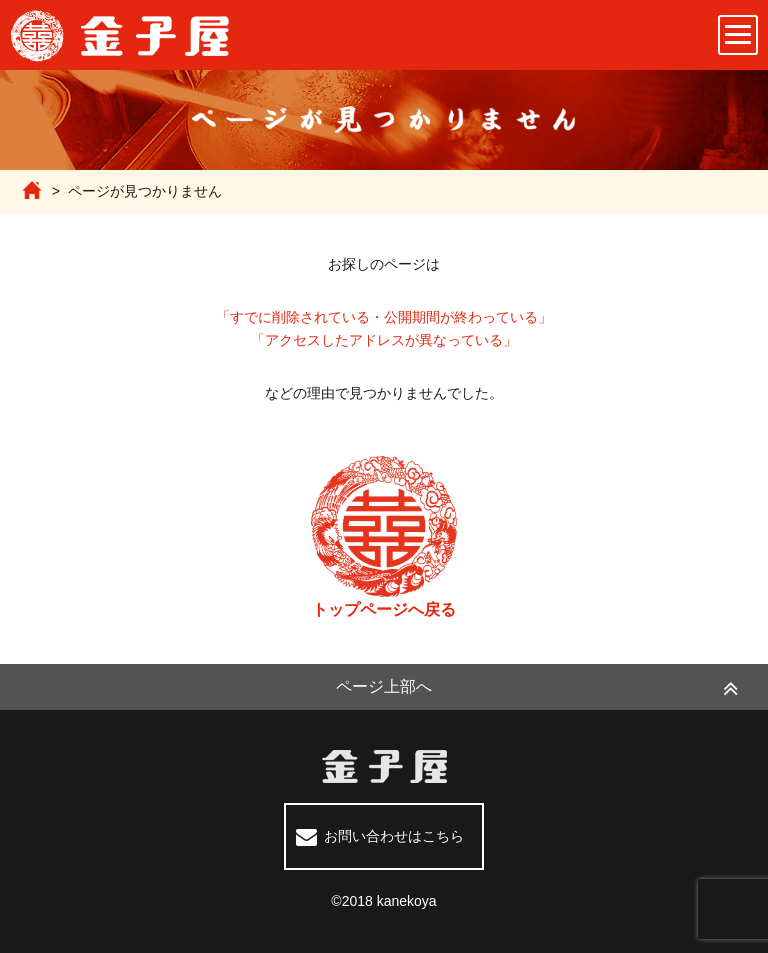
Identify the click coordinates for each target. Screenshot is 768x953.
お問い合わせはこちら (394, 836)
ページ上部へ (384, 686)
